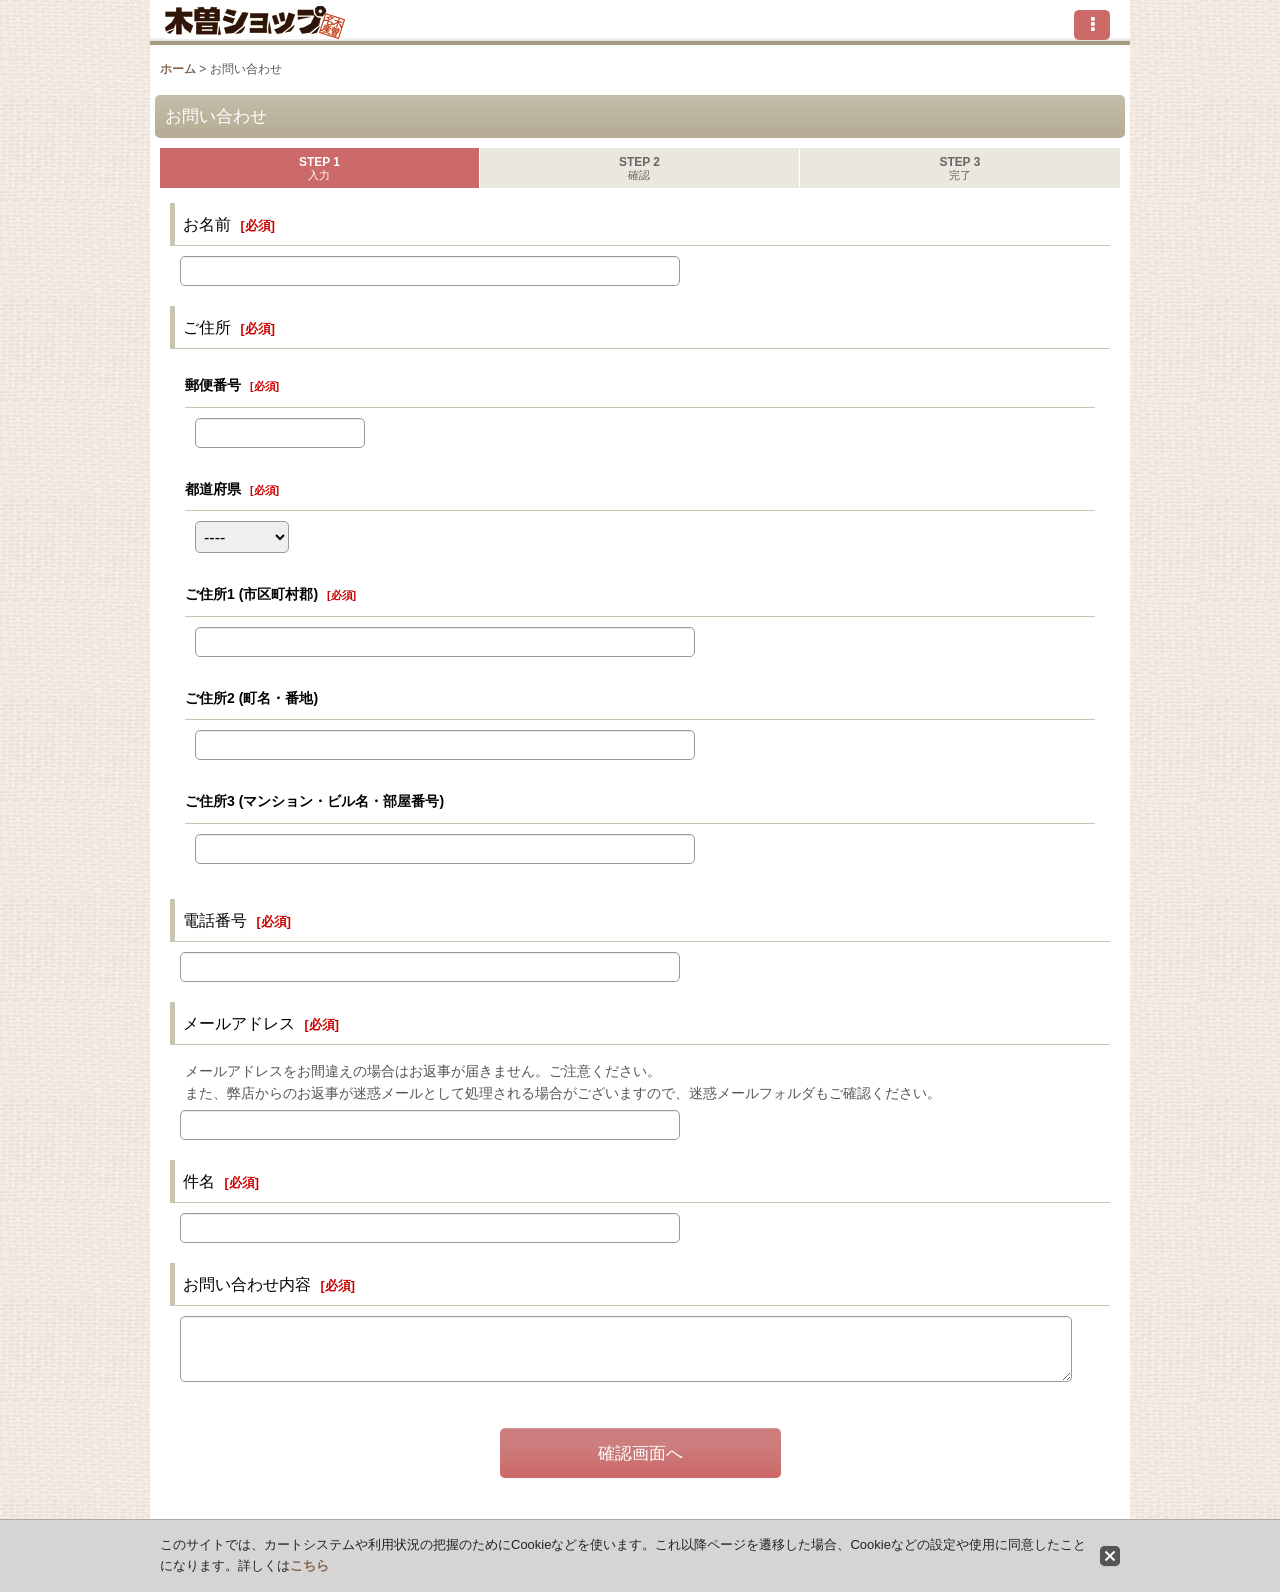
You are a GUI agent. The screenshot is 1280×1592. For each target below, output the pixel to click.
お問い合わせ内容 (247, 1284)
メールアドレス (239, 1023)
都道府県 (213, 489)
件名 (199, 1181)
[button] (1092, 25)
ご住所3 (314, 801)
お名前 (207, 224)
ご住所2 (251, 698)
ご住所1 (251, 594)
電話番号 (215, 920)
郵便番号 (213, 385)
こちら (309, 1565)
